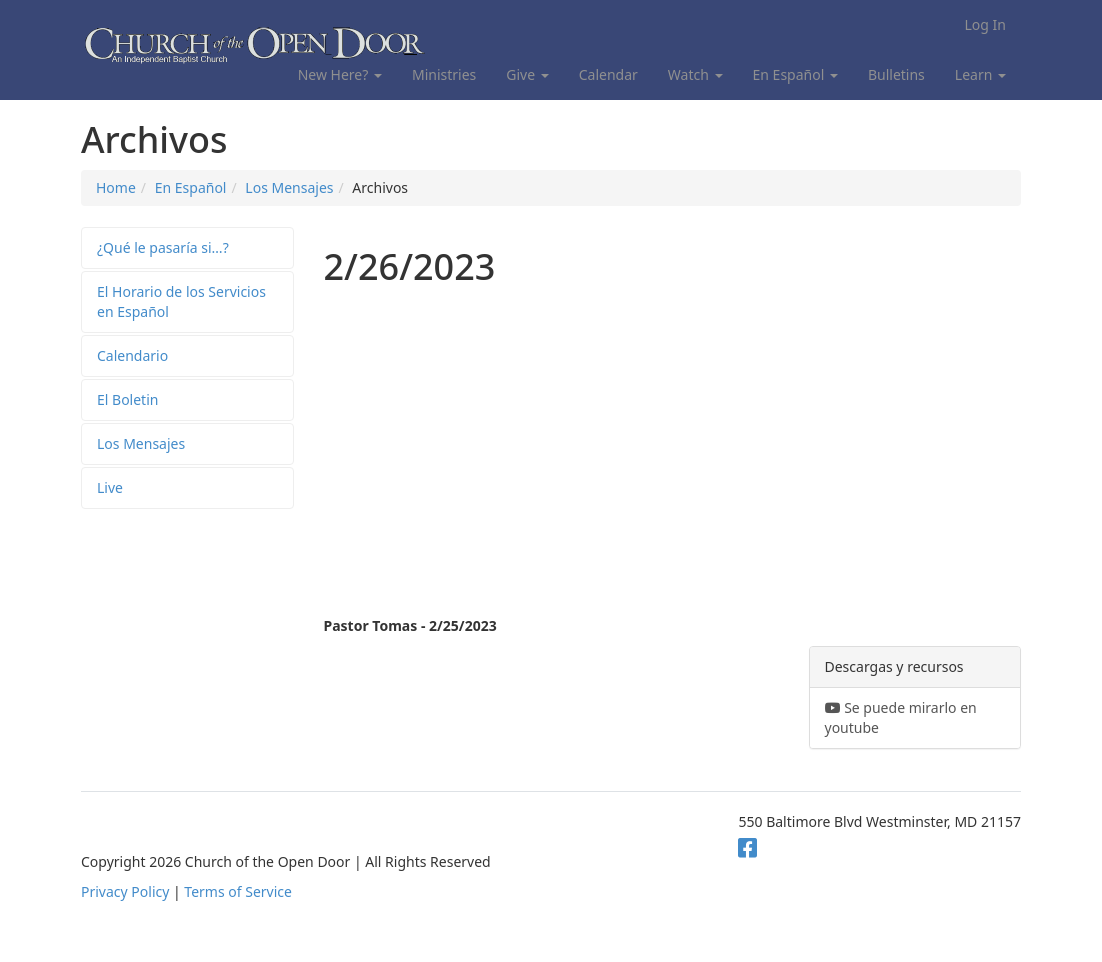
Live (110, 487)
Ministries (444, 74)
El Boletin (127, 399)
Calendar (608, 74)
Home (116, 187)
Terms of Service (238, 891)
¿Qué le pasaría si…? (163, 247)
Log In (985, 24)
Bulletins (896, 74)
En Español (795, 74)
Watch (695, 74)
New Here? (340, 74)
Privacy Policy (125, 891)
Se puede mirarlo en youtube (901, 717)
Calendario (132, 355)
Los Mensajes (289, 187)
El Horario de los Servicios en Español (181, 301)
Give (527, 74)
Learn (980, 74)
